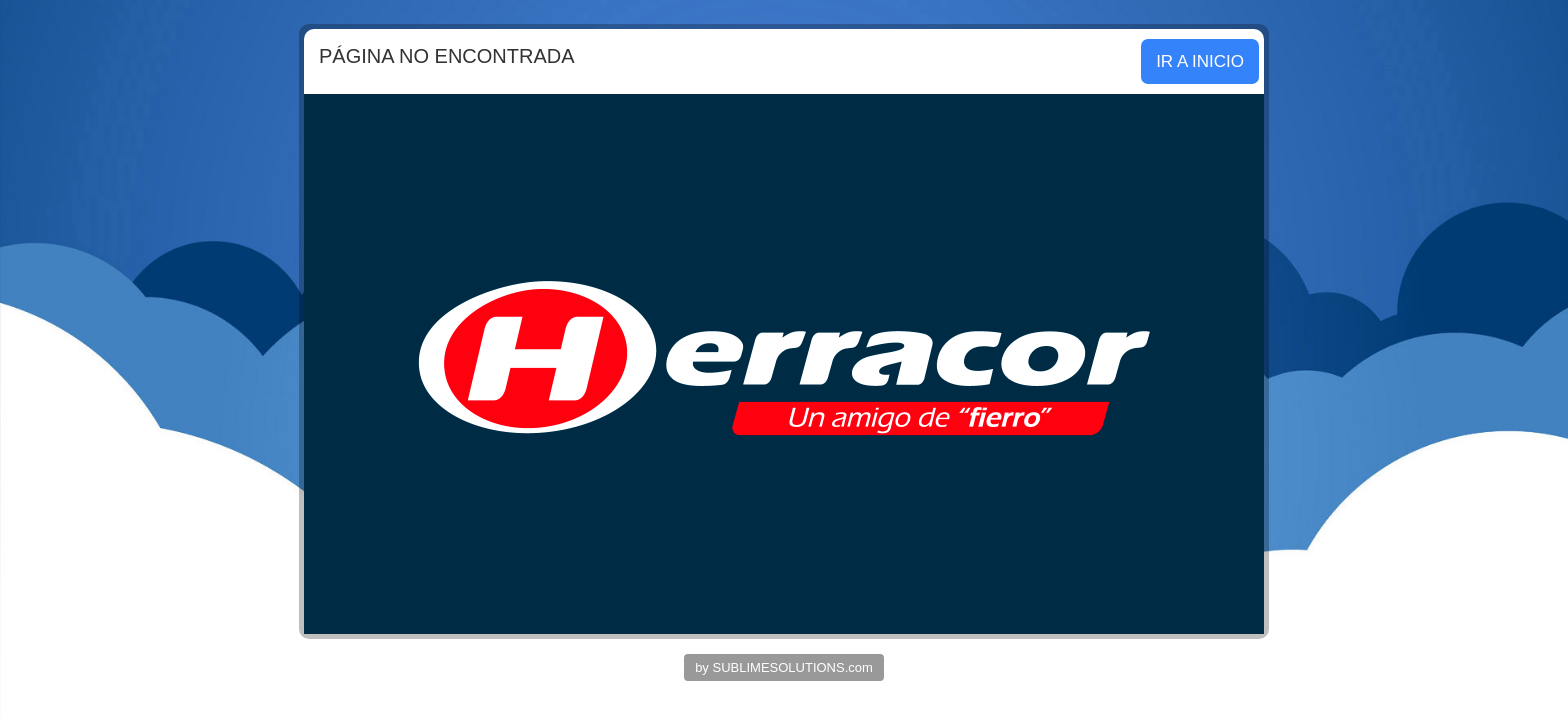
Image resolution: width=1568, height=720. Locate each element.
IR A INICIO (1200, 61)
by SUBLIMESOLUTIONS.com (784, 667)
